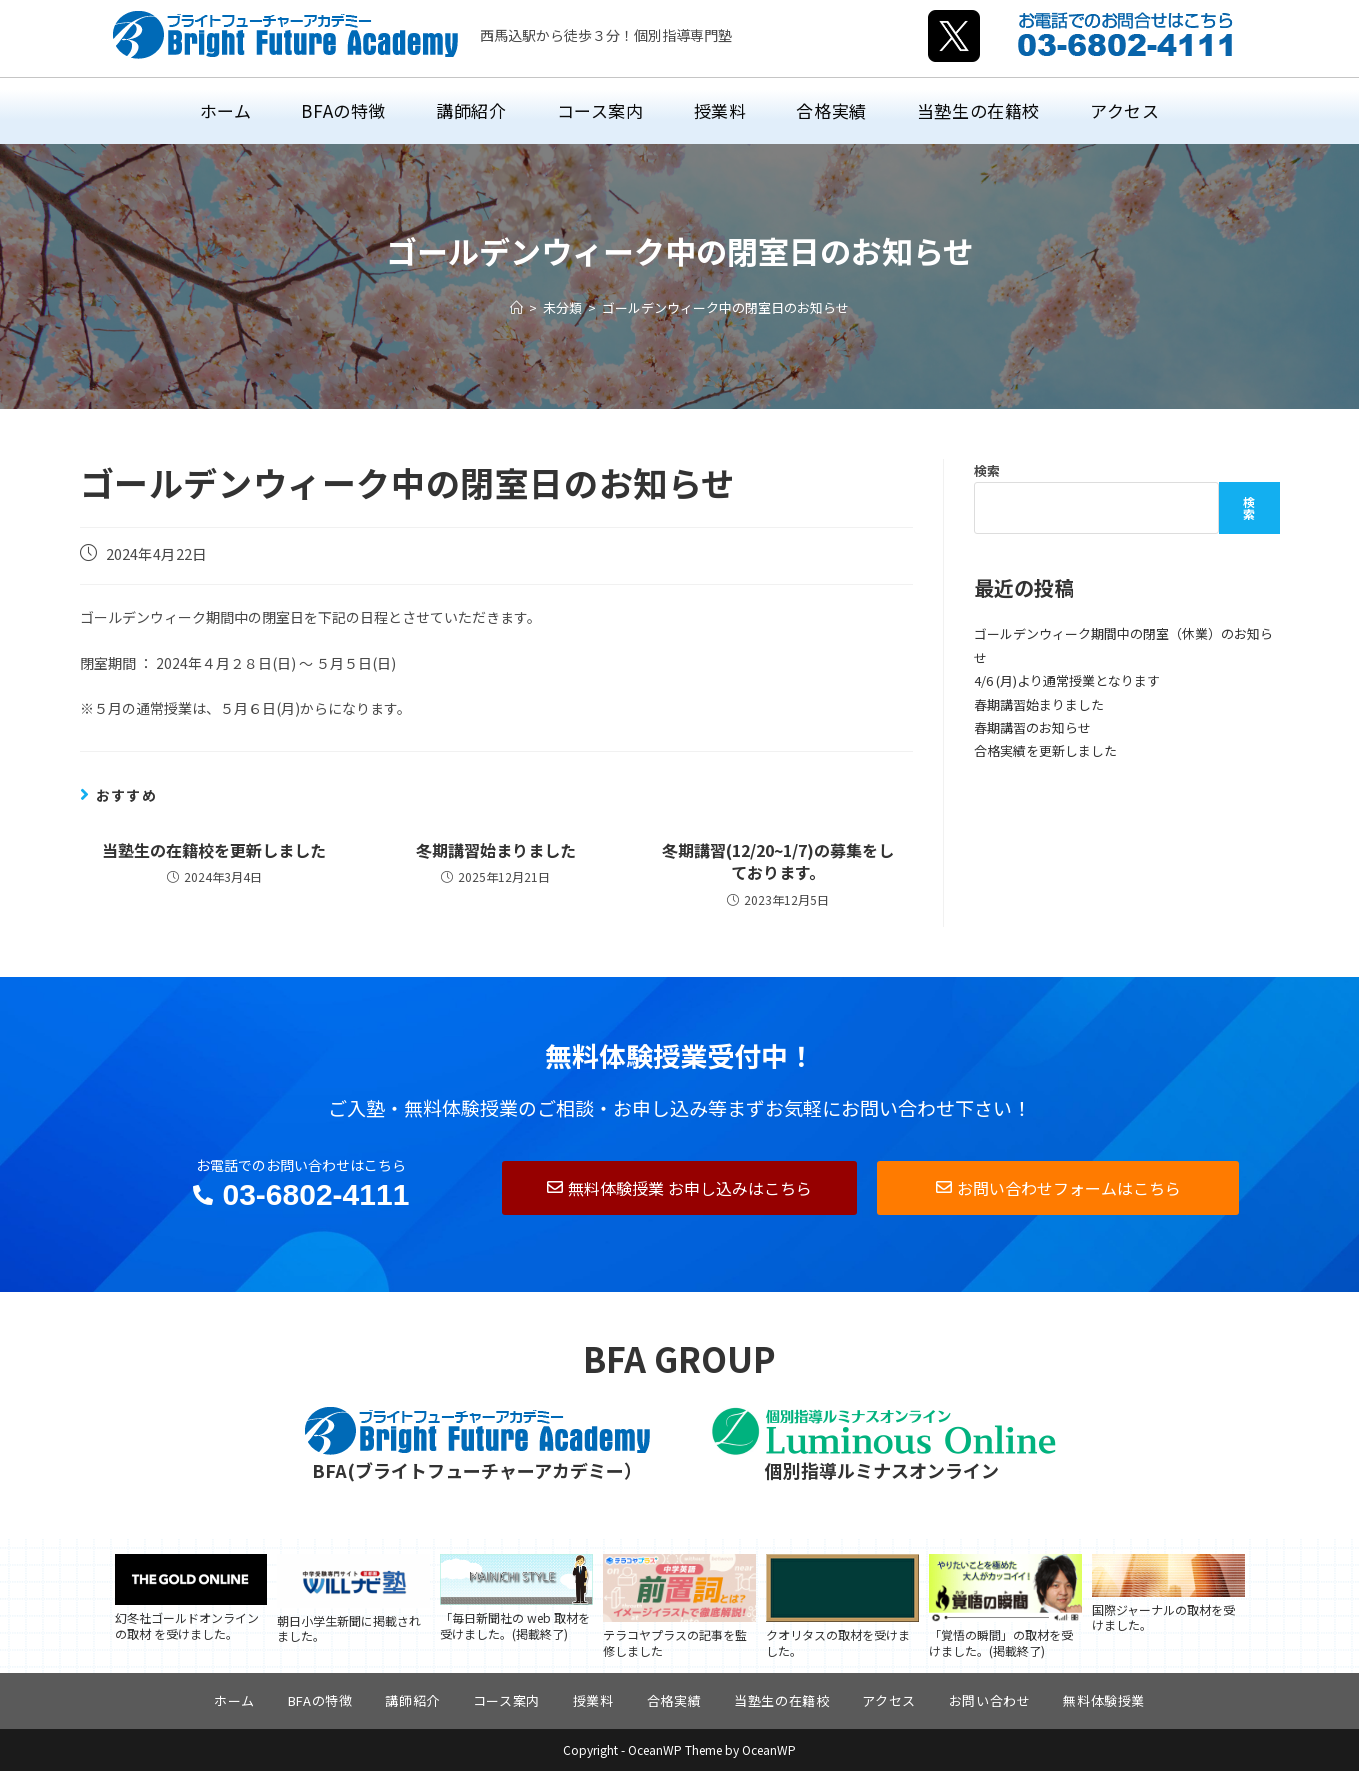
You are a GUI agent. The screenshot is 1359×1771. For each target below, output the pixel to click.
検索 (987, 470)
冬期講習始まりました (496, 850)
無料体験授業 (1104, 1700)
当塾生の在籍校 (781, 1700)
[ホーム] (516, 307)
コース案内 (506, 1700)
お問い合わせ (990, 1700)
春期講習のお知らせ (1032, 727)
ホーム (234, 1700)
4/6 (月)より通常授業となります (1067, 680)
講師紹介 (412, 1700)
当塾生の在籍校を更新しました (214, 850)
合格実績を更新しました (1045, 750)
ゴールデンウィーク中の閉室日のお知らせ (725, 307)
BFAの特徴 (320, 1700)
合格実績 (674, 1700)
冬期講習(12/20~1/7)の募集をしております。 (778, 861)
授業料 (593, 1700)
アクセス (888, 1700)
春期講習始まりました (1039, 704)
